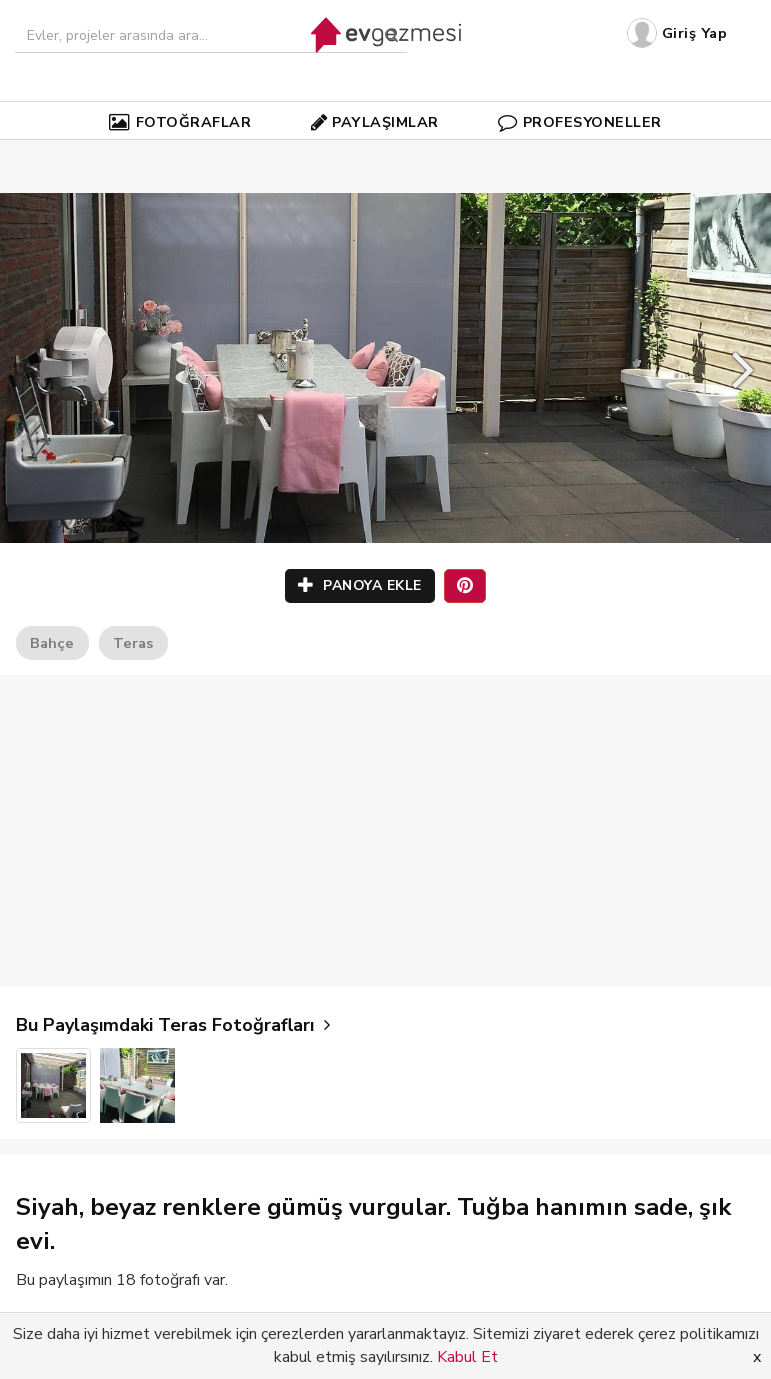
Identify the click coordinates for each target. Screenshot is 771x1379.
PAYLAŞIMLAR (375, 122)
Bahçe (52, 643)
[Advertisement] (385, 831)
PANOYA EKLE (360, 585)
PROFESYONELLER (580, 122)
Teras (133, 643)
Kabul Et (467, 1357)
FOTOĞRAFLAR (180, 122)
